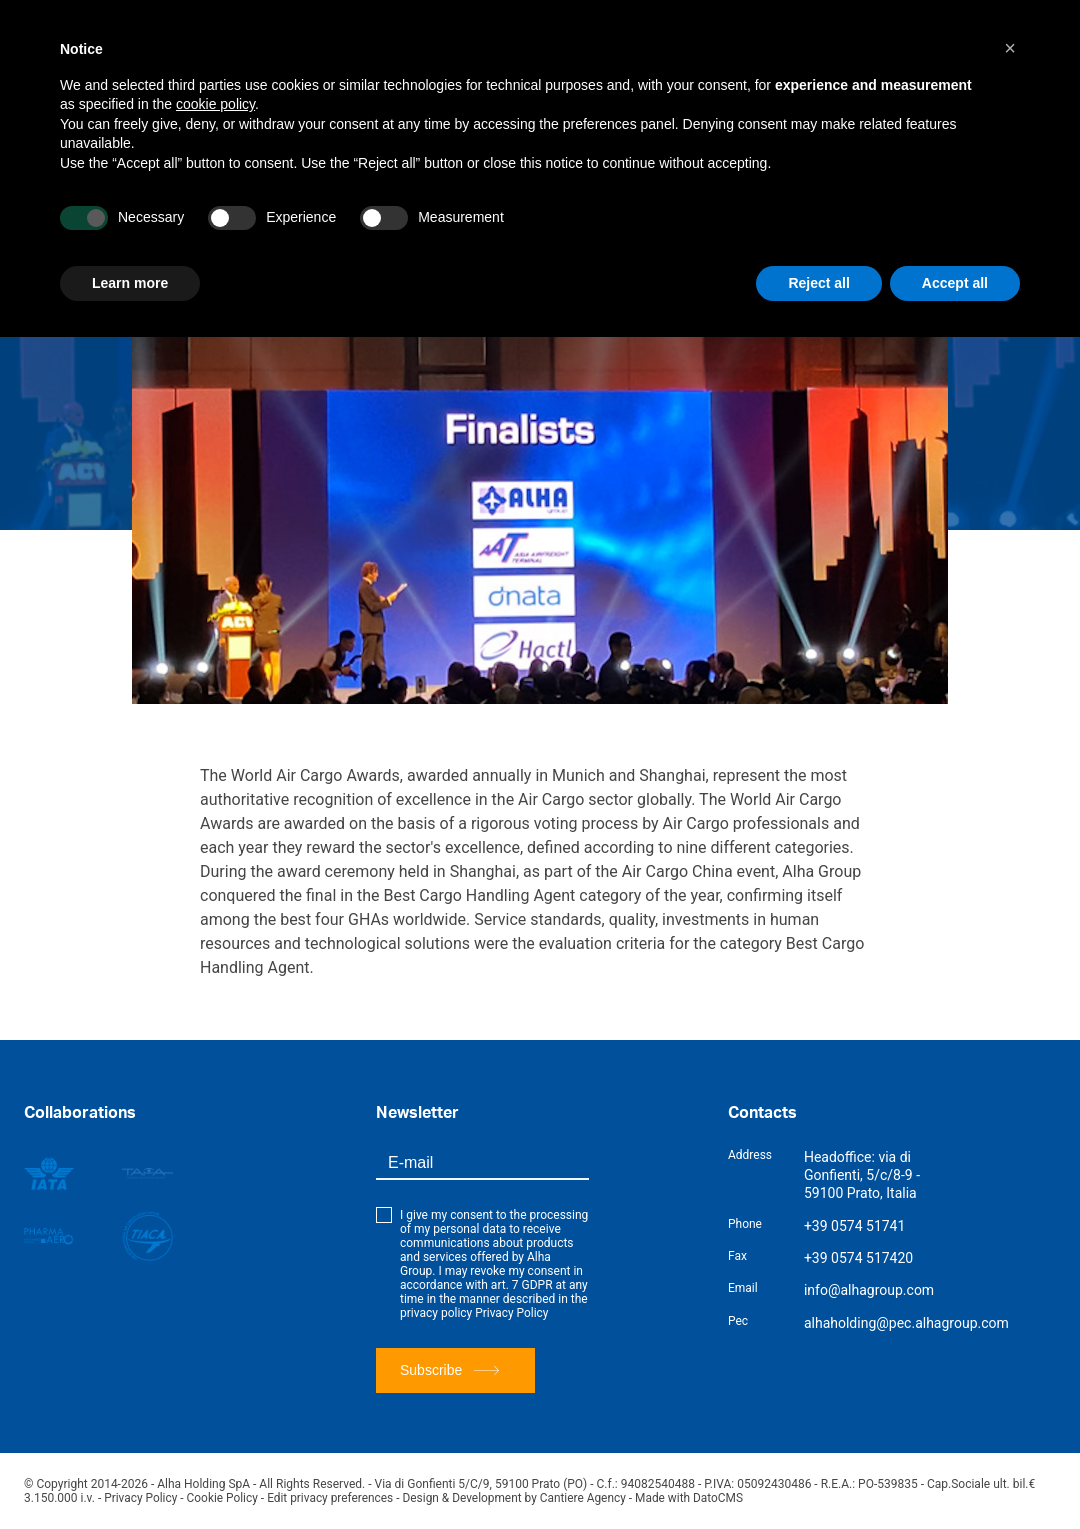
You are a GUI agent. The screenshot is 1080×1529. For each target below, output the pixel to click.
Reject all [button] (818, 283)
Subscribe (449, 1370)
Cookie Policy (223, 1498)
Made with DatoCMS (694, 1498)
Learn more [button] (130, 283)
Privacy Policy (512, 1313)
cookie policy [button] (215, 104)
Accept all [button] (955, 283)
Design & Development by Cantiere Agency (518, 1498)
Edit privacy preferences (332, 1498)
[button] (1010, 48)
